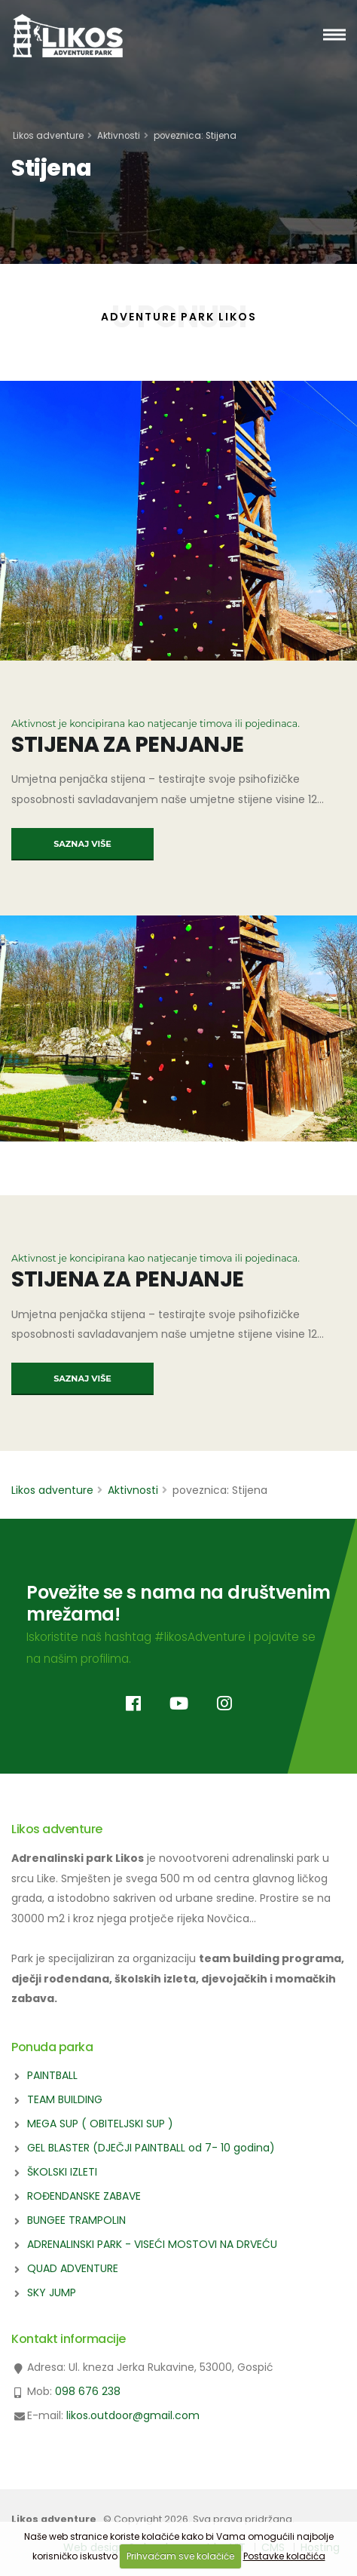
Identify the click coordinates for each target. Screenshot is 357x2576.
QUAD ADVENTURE (72, 2268)
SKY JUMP (51, 2292)
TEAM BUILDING (64, 2099)
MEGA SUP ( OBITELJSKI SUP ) (100, 2123)
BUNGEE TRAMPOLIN (76, 2220)
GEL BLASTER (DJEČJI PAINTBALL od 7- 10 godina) (151, 2147)
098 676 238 (88, 2391)
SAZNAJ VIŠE (82, 844)
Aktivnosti (118, 136)
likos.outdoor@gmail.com (133, 2415)
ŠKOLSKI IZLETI (62, 2171)
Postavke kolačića (284, 2556)
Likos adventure (48, 136)
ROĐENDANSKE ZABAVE (84, 2195)
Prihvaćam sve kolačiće (180, 2556)
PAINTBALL (52, 2075)
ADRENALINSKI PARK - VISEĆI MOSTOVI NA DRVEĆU (152, 2244)
